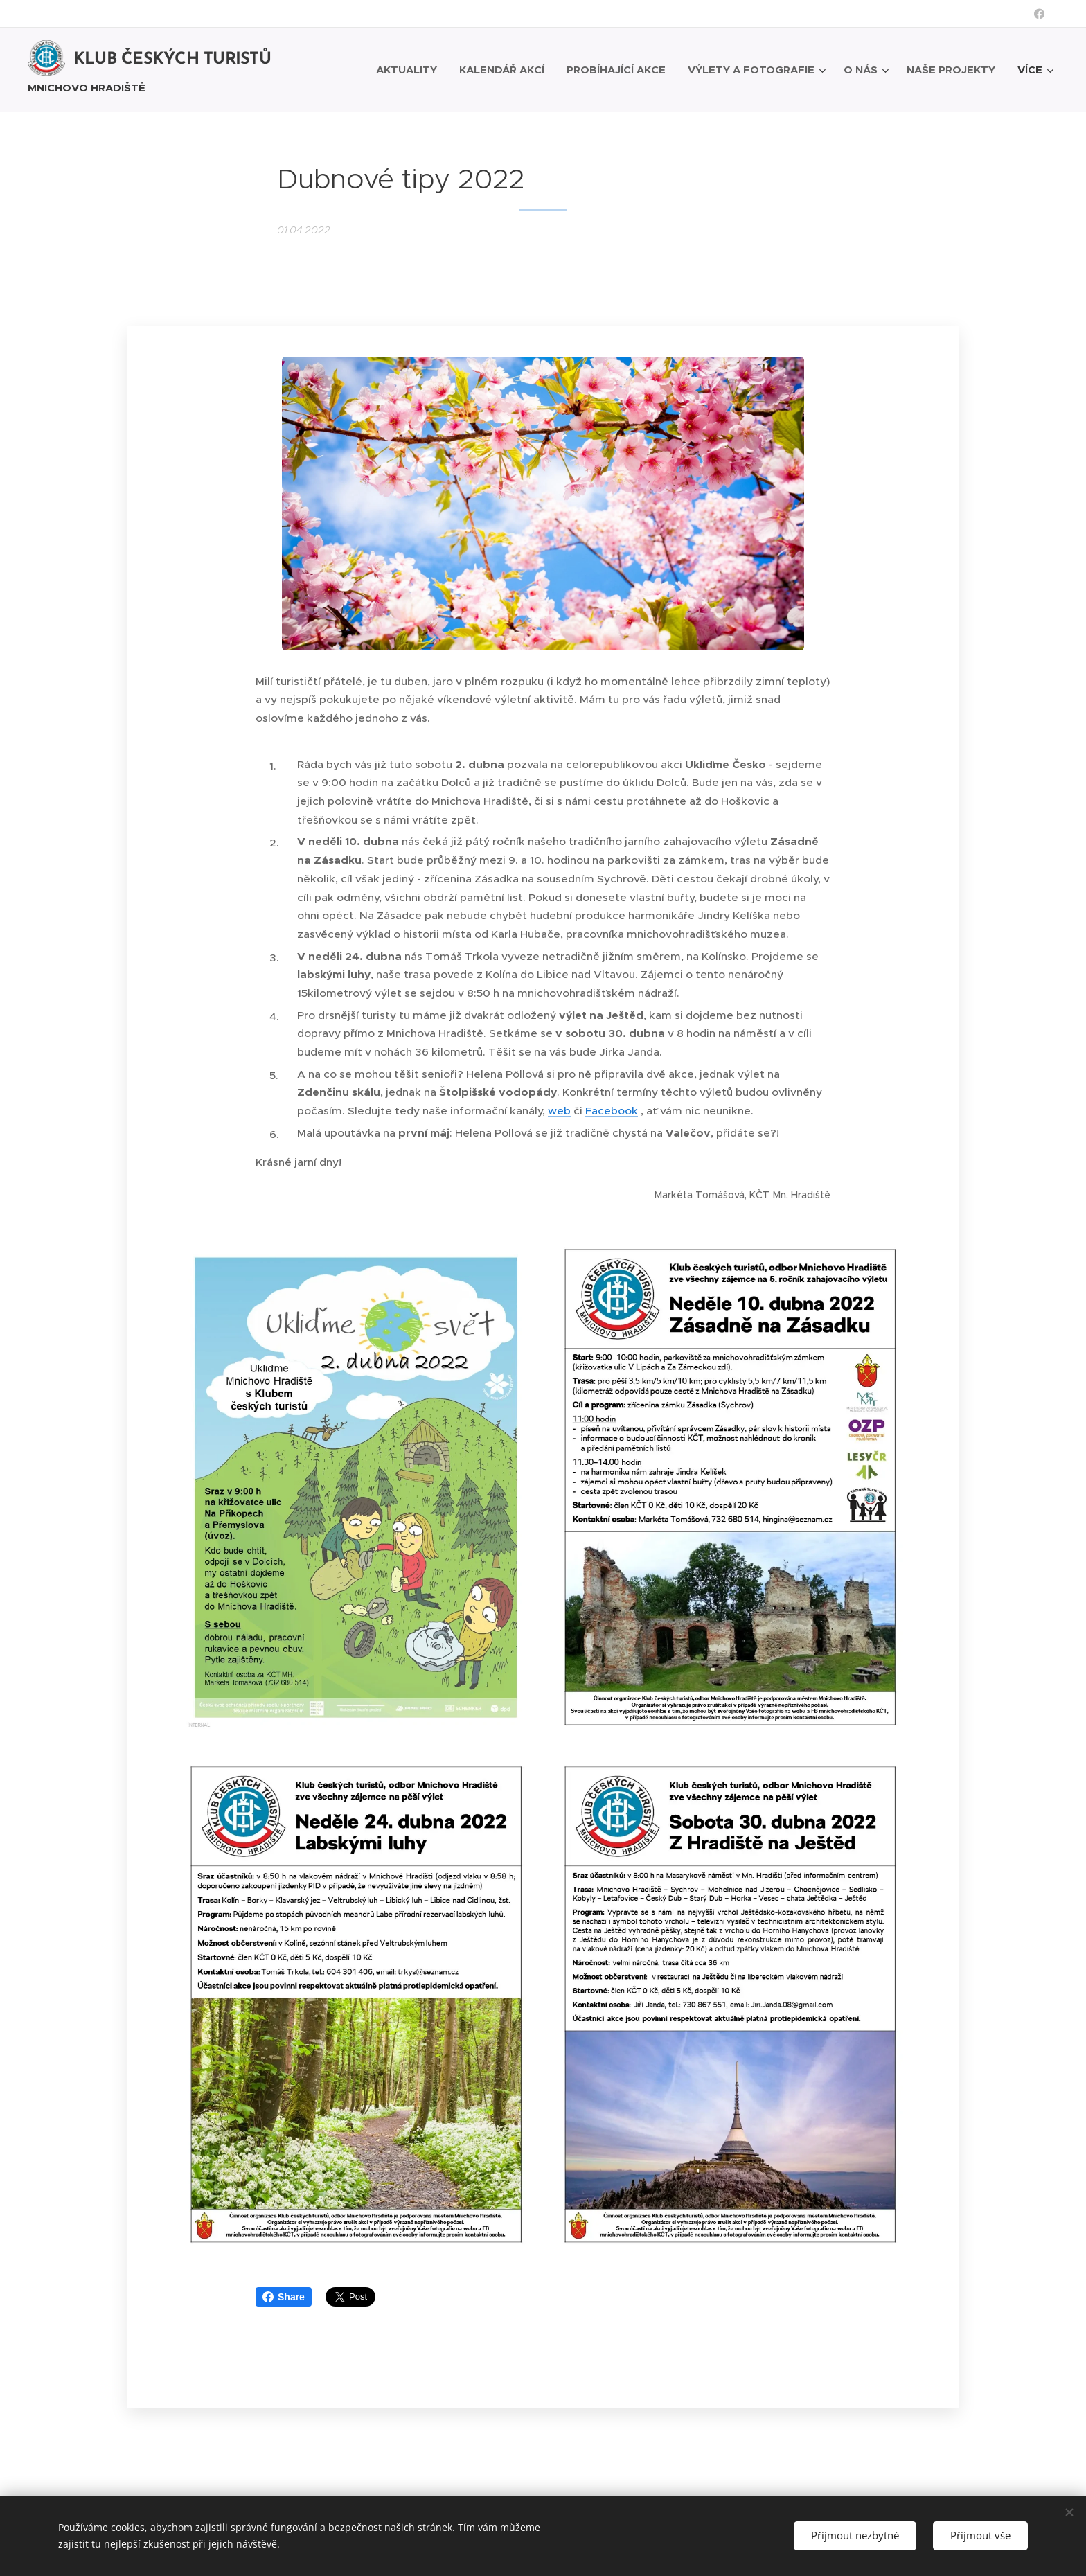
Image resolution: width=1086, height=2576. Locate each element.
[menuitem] (410, 69)
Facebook (611, 1110)
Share (283, 2296)
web (559, 1110)
